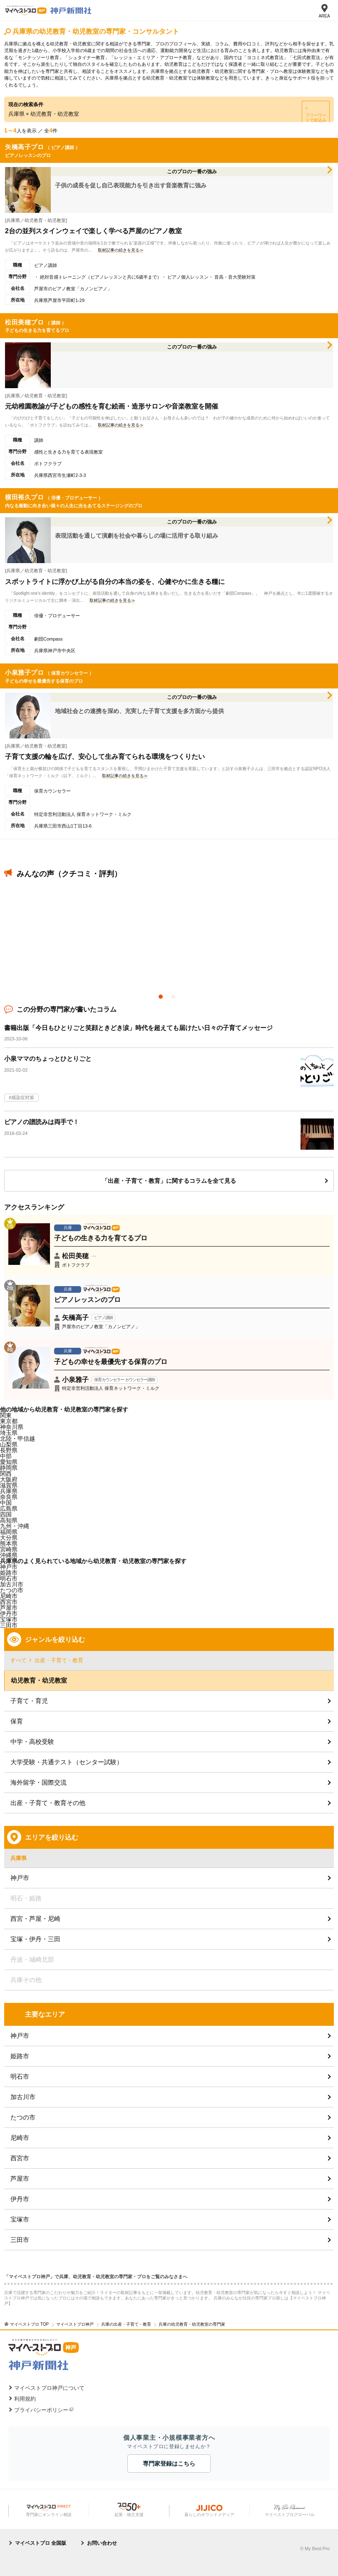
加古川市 (22, 2096)
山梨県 (8, 1444)
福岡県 (8, 1532)
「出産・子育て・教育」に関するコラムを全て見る (169, 1180)
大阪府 (8, 1479)
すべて (18, 1660)
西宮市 (8, 1601)
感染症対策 (22, 1097)
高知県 (8, 1520)
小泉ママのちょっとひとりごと (48, 1058)
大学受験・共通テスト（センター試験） (66, 1762)
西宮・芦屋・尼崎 (35, 1918)
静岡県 (8, 1467)
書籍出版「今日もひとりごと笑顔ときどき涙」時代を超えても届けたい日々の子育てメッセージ (138, 1027)
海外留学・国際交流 (38, 1782)
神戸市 (8, 1567)
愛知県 (8, 1462)
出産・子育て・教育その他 (47, 1802)
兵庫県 (8, 1491)
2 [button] (175, 999)
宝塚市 (19, 2219)
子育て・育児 (29, 1700)
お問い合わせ (102, 2543)
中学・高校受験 (32, 1741)
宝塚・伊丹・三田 (35, 1939)
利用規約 (25, 2399)
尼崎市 (19, 2137)
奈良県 (8, 1497)
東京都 (8, 1421)
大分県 (8, 1537)
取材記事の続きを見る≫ (121, 250)
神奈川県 (11, 1427)
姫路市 (19, 2056)
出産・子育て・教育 (59, 1660)
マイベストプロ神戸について (49, 2388)
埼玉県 (8, 1432)
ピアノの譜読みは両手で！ (41, 1121)
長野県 (8, 1450)
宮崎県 (8, 1549)
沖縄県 (8, 1555)
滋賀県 (8, 1485)
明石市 (19, 2076)
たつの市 (22, 2117)
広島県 (8, 1508)
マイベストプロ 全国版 (40, 2543)
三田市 (8, 1625)
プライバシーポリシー (41, 2410)
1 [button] (163, 999)
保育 (16, 1721)
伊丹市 (19, 2198)
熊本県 (8, 1543)
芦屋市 (8, 1607)
